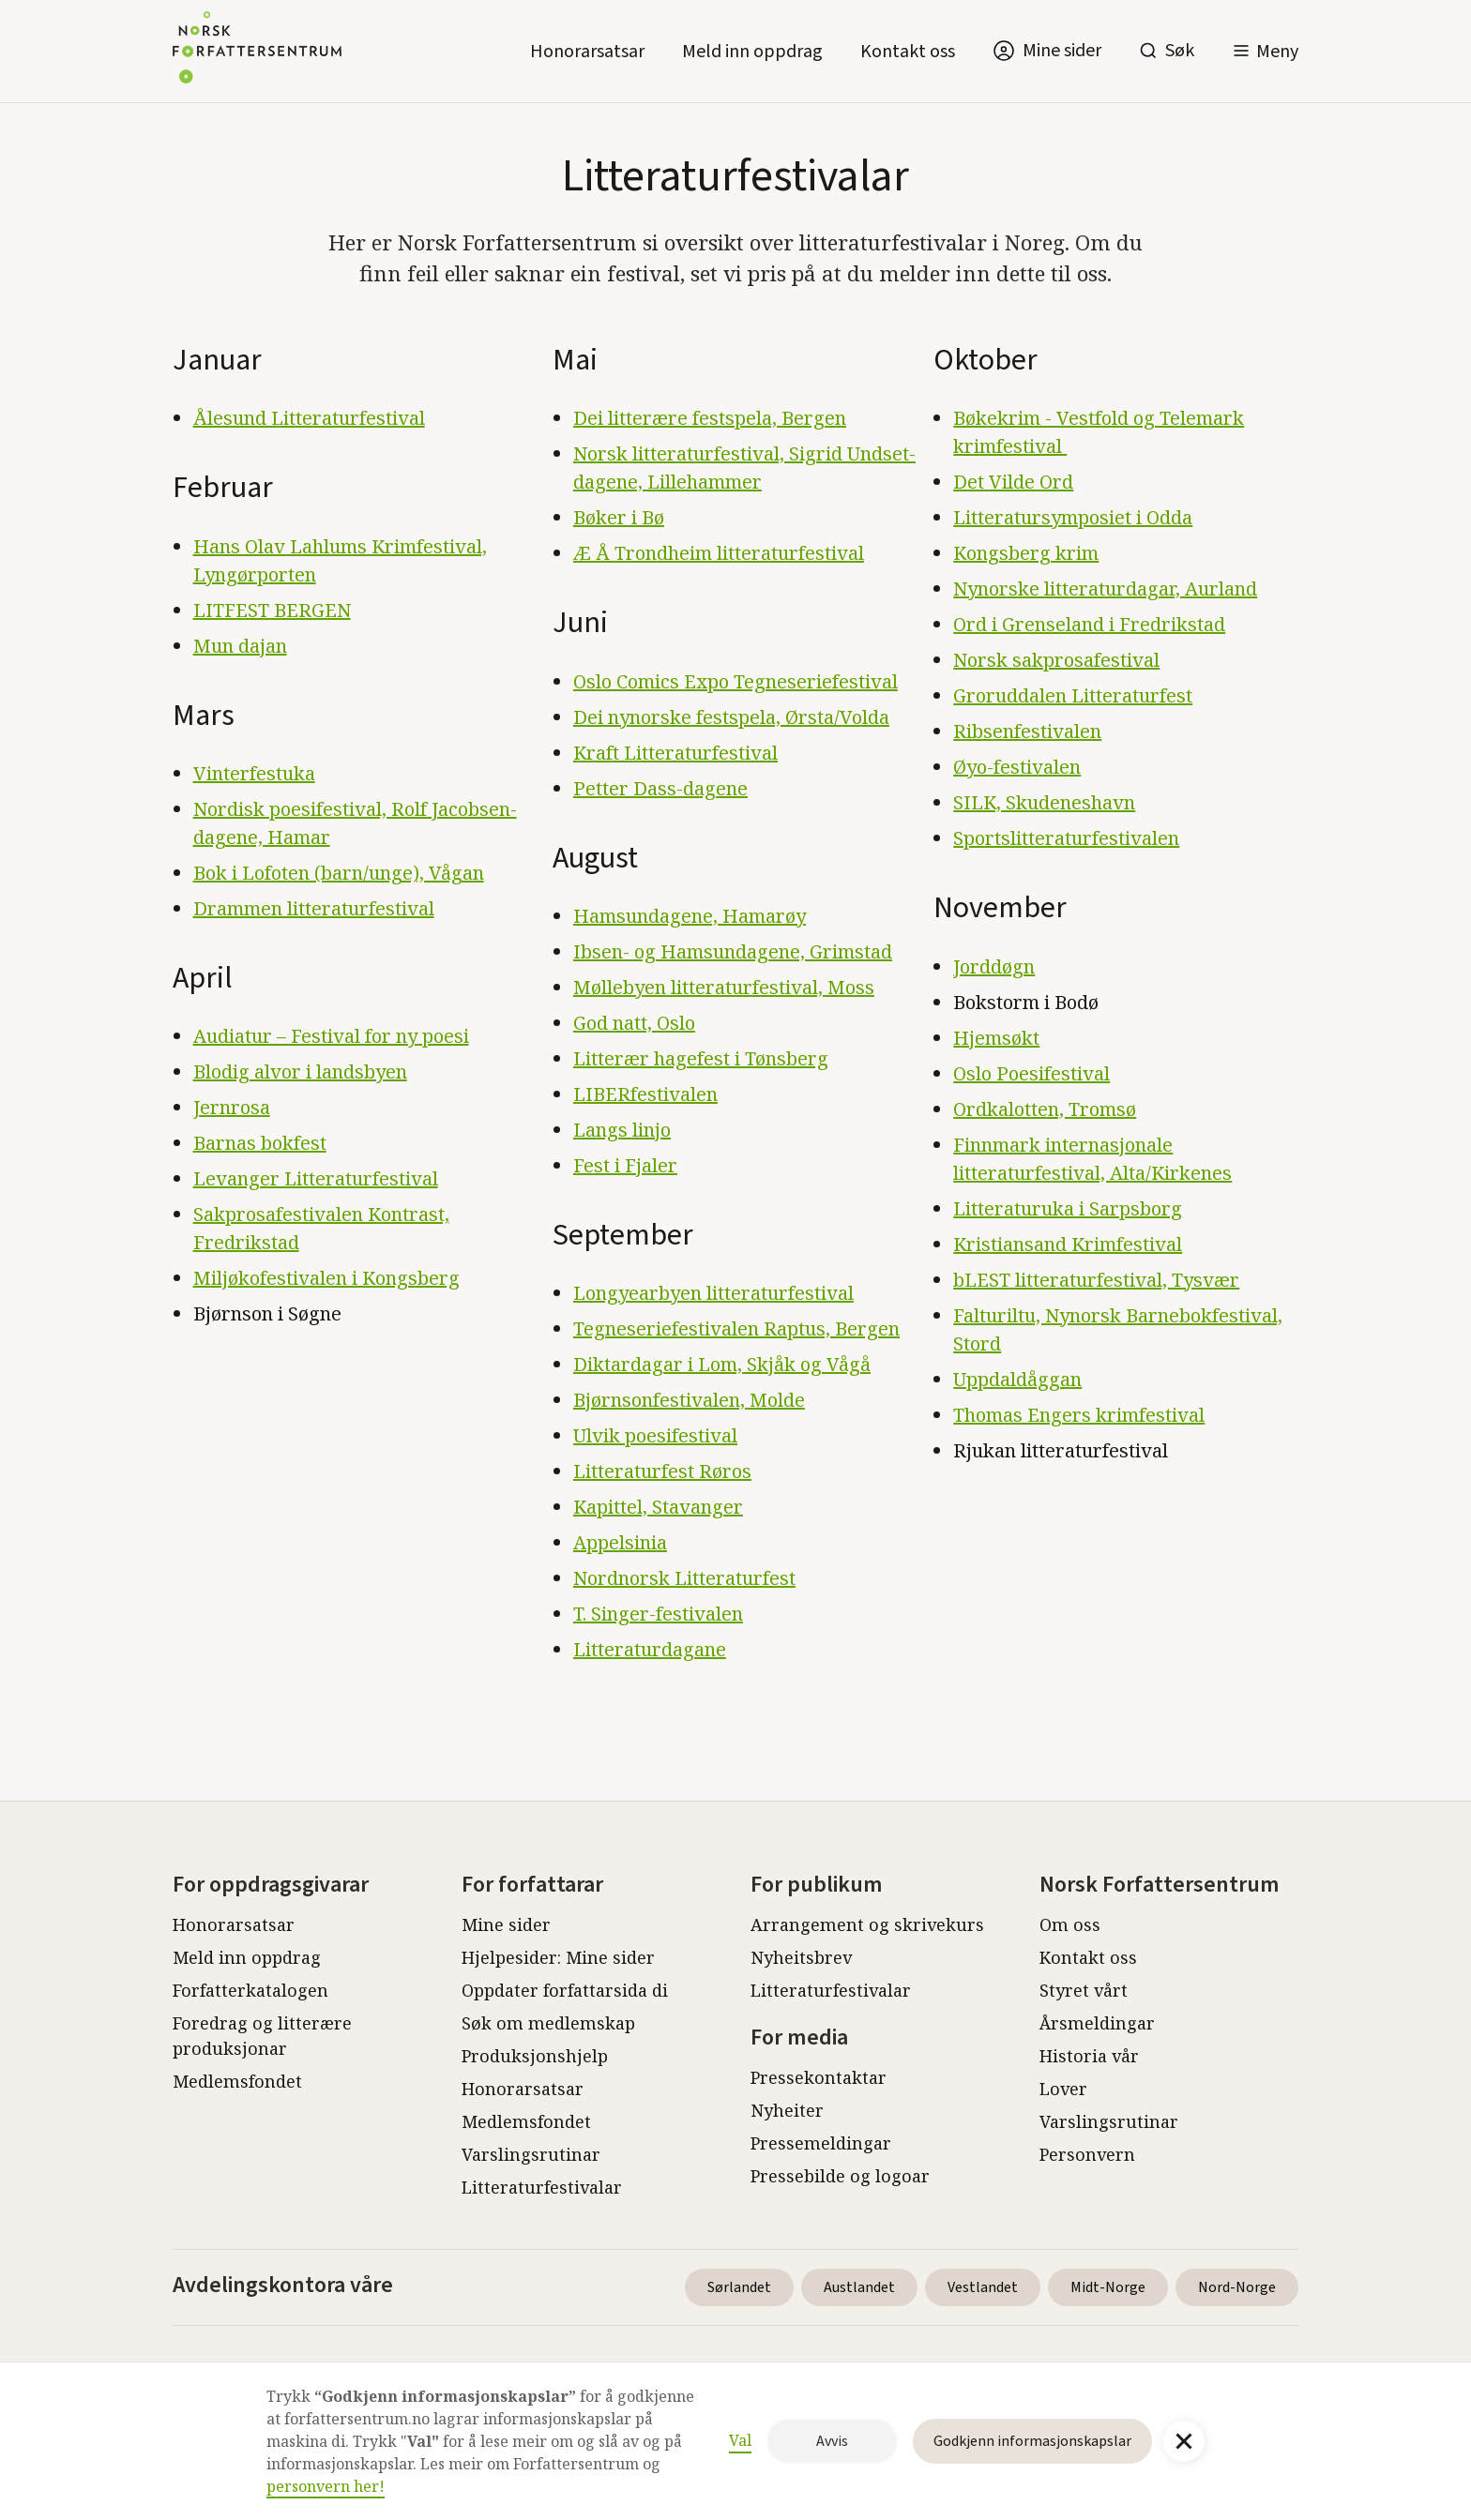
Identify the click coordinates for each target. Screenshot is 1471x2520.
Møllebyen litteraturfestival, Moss (723, 987)
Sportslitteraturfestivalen (1066, 838)
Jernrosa (231, 1107)
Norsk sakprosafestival (1056, 659)
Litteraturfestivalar (542, 2187)
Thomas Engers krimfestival (1079, 1414)
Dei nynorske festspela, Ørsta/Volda (731, 717)
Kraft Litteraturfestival (675, 752)
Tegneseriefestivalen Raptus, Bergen (736, 1328)
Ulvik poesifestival (655, 1435)
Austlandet (859, 2287)
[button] (1265, 51)
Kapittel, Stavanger (658, 1506)
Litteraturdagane (649, 1649)
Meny (1277, 51)
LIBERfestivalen (645, 1094)
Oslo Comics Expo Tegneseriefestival (735, 681)
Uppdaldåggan (1017, 1379)
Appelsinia (620, 1542)
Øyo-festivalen (1017, 766)
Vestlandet (983, 2287)
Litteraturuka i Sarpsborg (1067, 1208)
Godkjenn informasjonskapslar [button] (1032, 2441)
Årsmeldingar (1097, 2023)
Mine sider (506, 1924)
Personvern (1087, 2154)
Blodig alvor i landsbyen (300, 1071)
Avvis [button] (832, 2441)
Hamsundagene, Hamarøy (689, 915)
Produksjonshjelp (535, 2056)
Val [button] (740, 2440)
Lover (1063, 2088)
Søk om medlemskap (548, 2023)
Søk (1179, 51)
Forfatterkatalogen (250, 1990)
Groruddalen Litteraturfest (1072, 695)
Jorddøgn (994, 966)
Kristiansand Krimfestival (1067, 1244)
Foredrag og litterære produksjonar (262, 2036)
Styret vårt (1083, 1990)
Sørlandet (739, 2287)
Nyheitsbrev (801, 1957)
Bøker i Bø (618, 517)
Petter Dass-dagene (660, 788)
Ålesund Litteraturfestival (309, 417)
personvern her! (325, 2486)
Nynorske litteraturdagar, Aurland (1105, 588)
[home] (257, 51)
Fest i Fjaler (625, 1165)
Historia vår (1089, 2056)
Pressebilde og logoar (840, 2176)
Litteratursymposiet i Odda (1072, 517)
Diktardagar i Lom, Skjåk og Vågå (722, 1364)
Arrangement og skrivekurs (867, 1924)
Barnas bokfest (259, 1142)
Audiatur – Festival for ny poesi (331, 1036)
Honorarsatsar (587, 51)
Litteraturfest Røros (662, 1471)
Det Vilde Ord (1013, 481)
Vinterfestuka (254, 773)
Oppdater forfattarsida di (565, 1990)
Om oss (1069, 1924)
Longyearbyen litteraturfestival (713, 1292)
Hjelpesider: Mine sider (558, 1957)
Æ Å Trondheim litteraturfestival (718, 553)
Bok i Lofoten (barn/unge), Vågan (338, 872)
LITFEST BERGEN (272, 610)
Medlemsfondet (237, 2081)
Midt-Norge (1107, 2287)
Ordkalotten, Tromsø (1044, 1109)
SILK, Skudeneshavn (1044, 802)
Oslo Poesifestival (1031, 1073)
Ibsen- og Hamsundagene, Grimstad (732, 951)
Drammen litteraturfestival (313, 908)
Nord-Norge (1237, 2287)
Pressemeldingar (821, 2143)
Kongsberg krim (1026, 553)
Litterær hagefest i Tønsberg (700, 1058)
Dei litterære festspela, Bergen (709, 417)
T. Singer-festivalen (658, 1613)
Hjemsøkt (996, 1037)
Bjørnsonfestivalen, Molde (689, 1399)
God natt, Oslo (634, 1022)
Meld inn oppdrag (752, 51)
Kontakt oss (907, 51)
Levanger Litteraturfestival (315, 1178)
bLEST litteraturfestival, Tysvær (1096, 1279)
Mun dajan (240, 645)
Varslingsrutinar (531, 2154)
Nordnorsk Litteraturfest (684, 1578)
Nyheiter (787, 2110)
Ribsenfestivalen (1027, 731)
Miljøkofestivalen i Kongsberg (326, 1277)
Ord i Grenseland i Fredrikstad (1089, 624)
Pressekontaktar (819, 2077)
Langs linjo (622, 1129)
